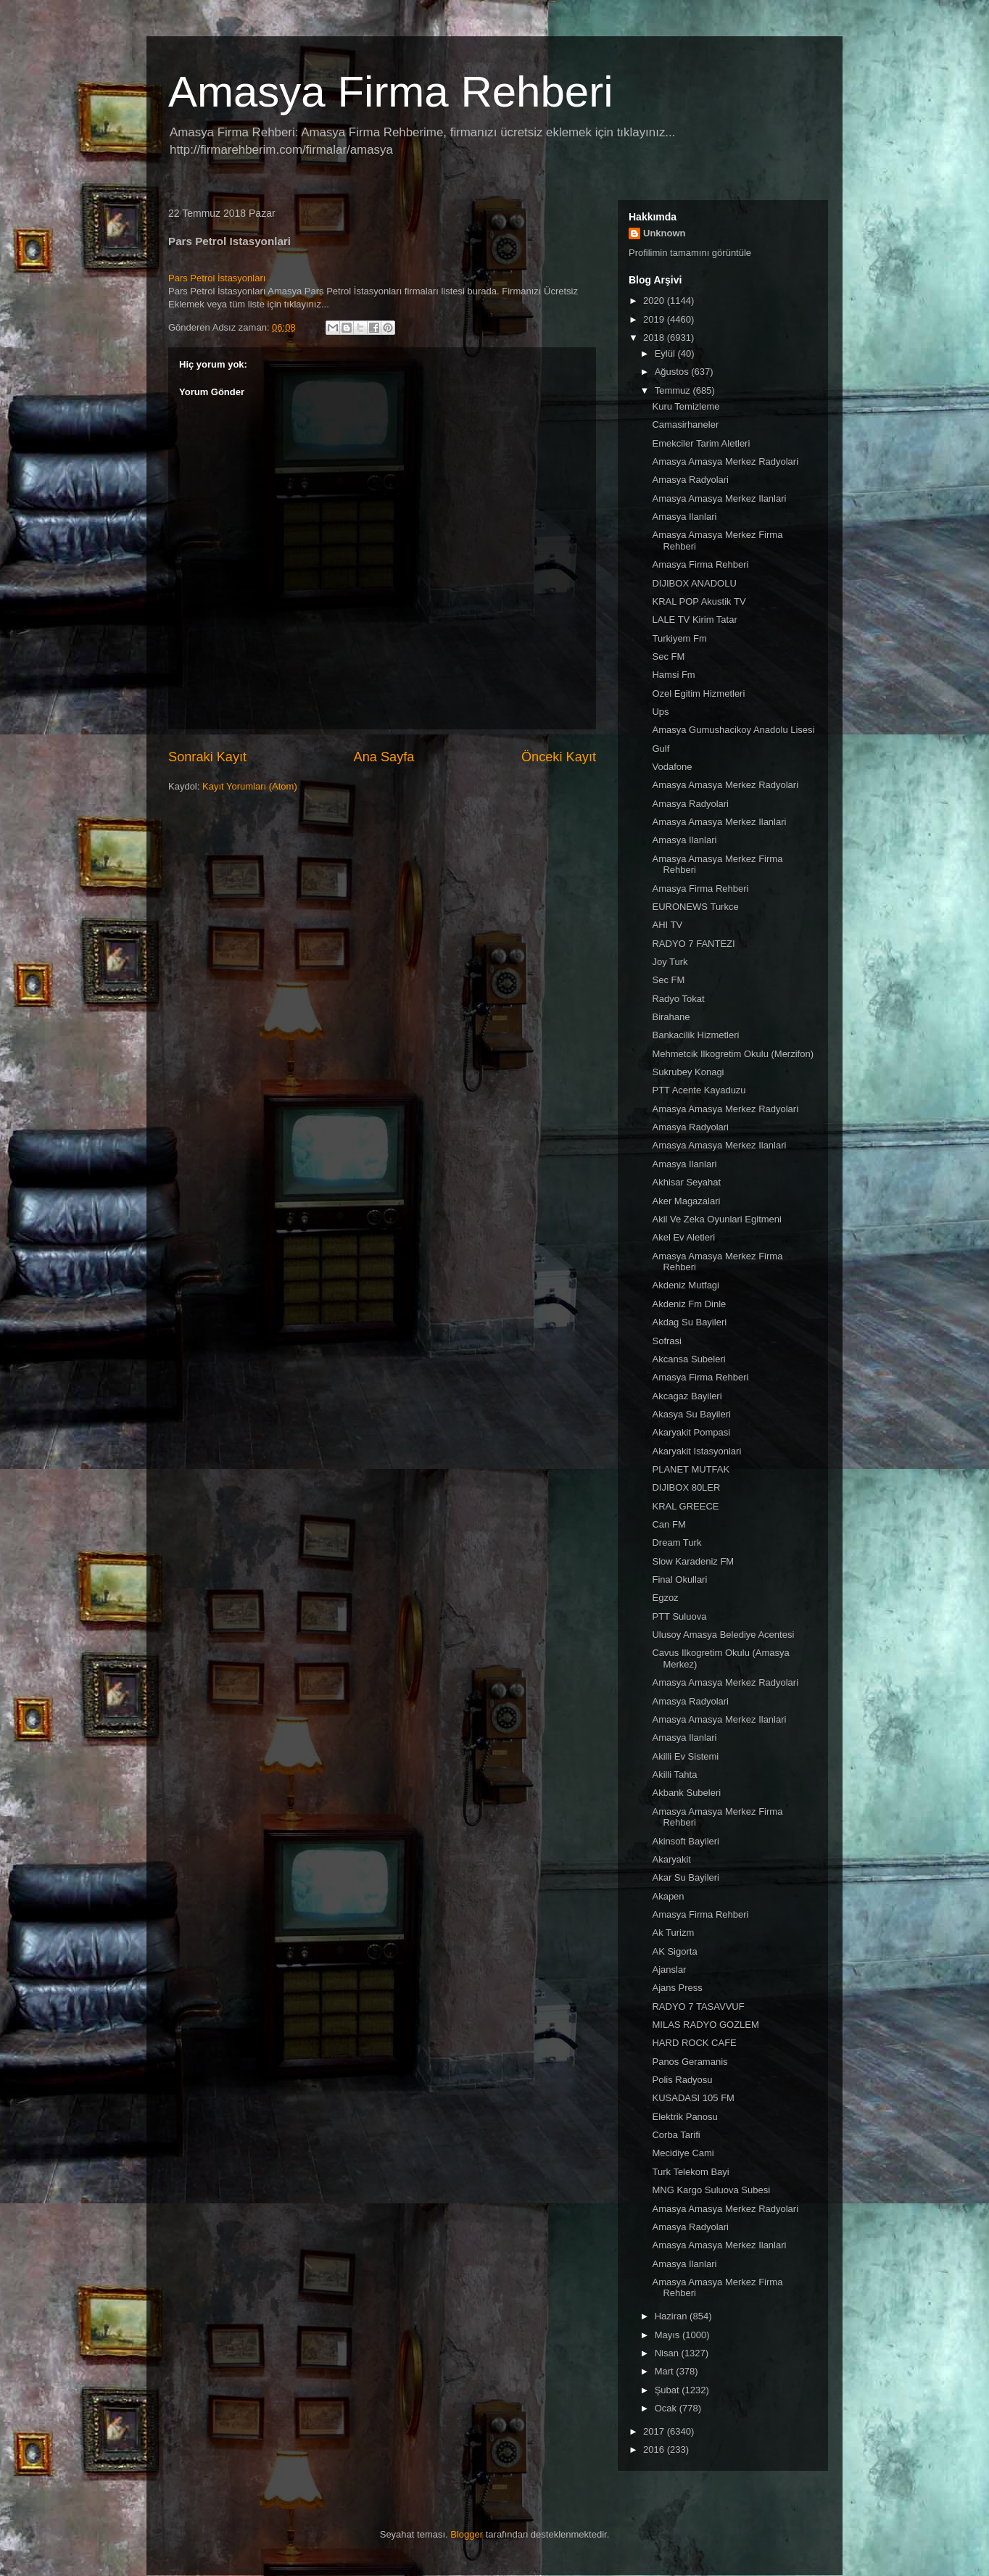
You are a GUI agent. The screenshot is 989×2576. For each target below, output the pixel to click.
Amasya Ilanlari (684, 516)
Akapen (668, 1896)
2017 (655, 2431)
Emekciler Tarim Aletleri (701, 443)
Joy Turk (669, 961)
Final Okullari (679, 1579)
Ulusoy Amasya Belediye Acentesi (723, 1634)
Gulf (660, 748)
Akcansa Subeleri (688, 1359)
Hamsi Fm (673, 674)
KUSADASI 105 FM (693, 2097)
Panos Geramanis (689, 2061)
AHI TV (667, 924)
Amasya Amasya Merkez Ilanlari (719, 498)
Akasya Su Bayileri (691, 1414)
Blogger (466, 2534)
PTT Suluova (679, 1616)
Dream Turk (676, 1542)
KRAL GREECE (685, 1506)
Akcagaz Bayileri (686, 1396)
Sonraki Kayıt (207, 757)
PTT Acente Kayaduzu (698, 1090)
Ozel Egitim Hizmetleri (698, 693)
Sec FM (668, 656)
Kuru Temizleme (685, 406)
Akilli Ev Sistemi (685, 1756)
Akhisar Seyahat (686, 1182)
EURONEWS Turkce (695, 906)
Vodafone (672, 766)
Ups (660, 711)
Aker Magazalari (686, 1201)
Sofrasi (666, 1340)
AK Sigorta (674, 1951)
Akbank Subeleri (686, 1792)
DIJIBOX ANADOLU (694, 583)
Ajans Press (677, 1987)
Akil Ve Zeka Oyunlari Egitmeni (716, 1219)
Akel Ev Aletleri (683, 1237)
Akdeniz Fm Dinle (689, 1304)
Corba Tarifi (676, 2134)
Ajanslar (669, 1969)
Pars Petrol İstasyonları (216, 278)
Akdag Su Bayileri (689, 1322)
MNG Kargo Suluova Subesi (711, 2189)
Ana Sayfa (384, 757)
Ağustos (673, 371)
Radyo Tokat (678, 998)
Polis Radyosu (682, 2079)
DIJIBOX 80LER (686, 1487)
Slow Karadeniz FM (693, 1561)
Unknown (664, 233)
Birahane (671, 1016)
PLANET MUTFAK (690, 1469)
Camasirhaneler (685, 424)
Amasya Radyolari (690, 479)
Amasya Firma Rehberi (390, 91)
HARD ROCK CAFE (694, 2042)
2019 (655, 319)
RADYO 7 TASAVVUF (698, 2006)
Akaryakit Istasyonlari (696, 1451)
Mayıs (668, 2334)
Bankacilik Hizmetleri (695, 1035)
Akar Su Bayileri (685, 1877)
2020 (655, 300)
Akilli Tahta (674, 1774)
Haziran (672, 2316)
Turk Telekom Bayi (690, 2171)
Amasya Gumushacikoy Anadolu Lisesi (733, 729)
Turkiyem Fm (679, 638)
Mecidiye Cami (682, 2153)
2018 (655, 337)
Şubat (668, 2390)
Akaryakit (671, 1859)
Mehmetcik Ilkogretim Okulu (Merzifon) (733, 1053)
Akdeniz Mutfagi (685, 1285)
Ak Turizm (673, 1932)
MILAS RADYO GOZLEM (705, 2024)
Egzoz (665, 1597)
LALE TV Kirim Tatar (694, 619)
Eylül (666, 353)
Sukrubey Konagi (688, 1072)
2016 (655, 2449)
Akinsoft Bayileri (685, 1841)
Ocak (667, 2408)
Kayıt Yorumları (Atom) (249, 786)
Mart (665, 2371)
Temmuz (674, 390)
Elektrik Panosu (684, 2116)
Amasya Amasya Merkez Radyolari (725, 461)
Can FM (668, 1524)
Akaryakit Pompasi (691, 1432)
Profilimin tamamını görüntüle (690, 252)
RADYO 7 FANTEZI (693, 943)
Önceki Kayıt (558, 757)
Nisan (668, 2353)
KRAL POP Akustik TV (698, 601)
